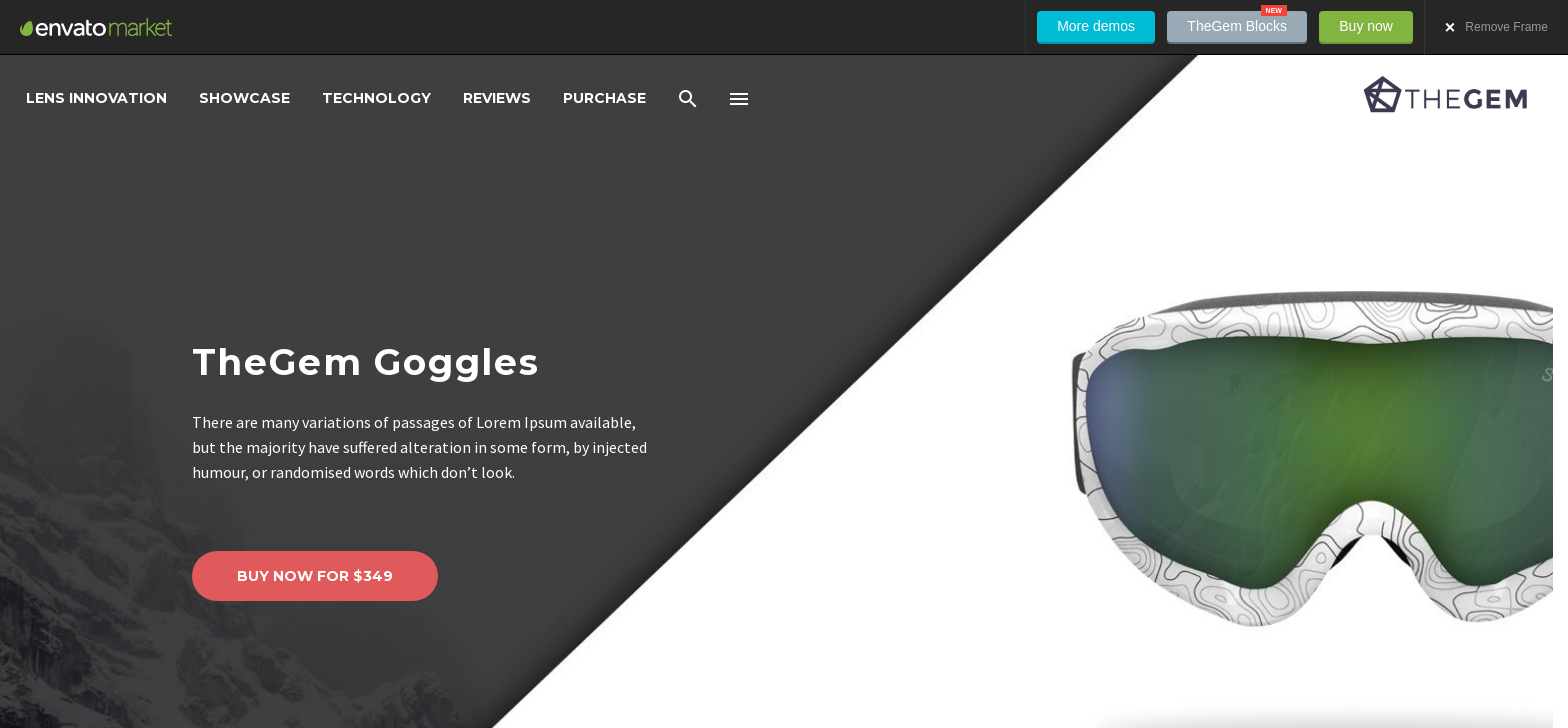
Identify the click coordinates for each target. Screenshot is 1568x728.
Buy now (1366, 26)
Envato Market (96, 27)
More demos (1096, 26)
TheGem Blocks (1237, 22)
